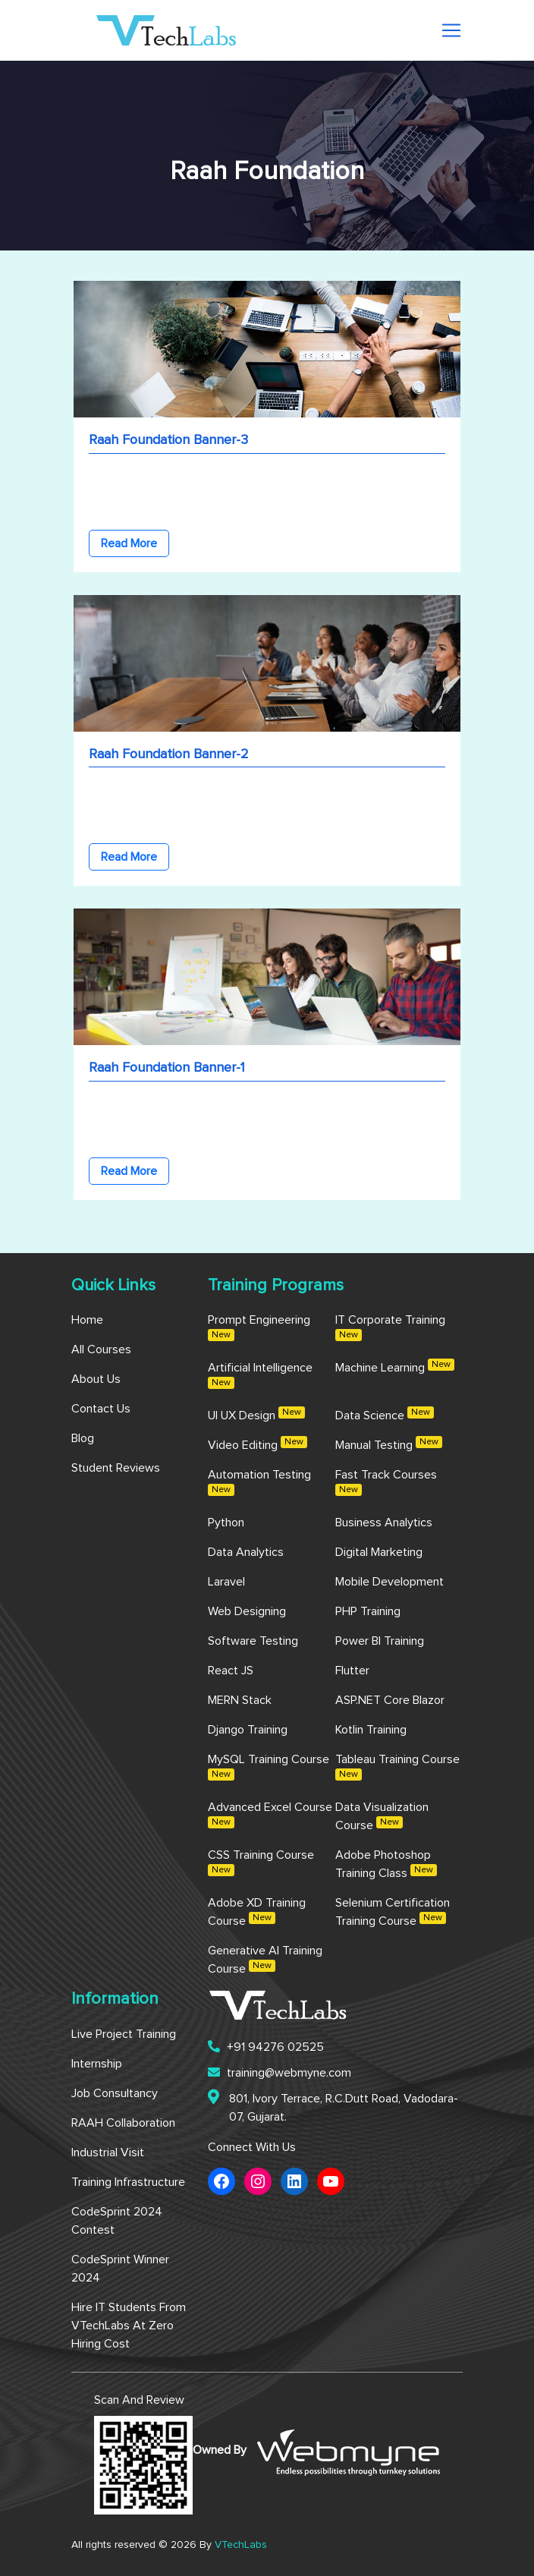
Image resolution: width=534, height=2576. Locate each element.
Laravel (226, 1582)
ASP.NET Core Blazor (389, 1700)
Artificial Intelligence (260, 1375)
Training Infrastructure (128, 2182)
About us (96, 1379)
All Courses (101, 1349)
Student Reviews (115, 1468)
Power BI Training (379, 1641)
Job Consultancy (114, 2093)
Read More (129, 543)
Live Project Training (123, 2034)
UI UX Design (256, 1414)
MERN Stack (240, 1700)
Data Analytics (246, 1552)
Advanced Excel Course (270, 1814)
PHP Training (367, 1611)
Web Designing (247, 1611)
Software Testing (253, 1641)
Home (87, 1320)
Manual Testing (388, 1443)
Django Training (247, 1730)
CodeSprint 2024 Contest (116, 2221)
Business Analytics (383, 1522)
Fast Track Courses (386, 1482)
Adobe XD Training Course (257, 1912)
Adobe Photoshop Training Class (386, 1864)
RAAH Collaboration (123, 2123)
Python (226, 1522)
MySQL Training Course (268, 1767)
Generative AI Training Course (265, 1960)
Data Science (384, 1414)
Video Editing (257, 1443)
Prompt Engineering (259, 1327)
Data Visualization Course (382, 1816)
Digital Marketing (378, 1552)
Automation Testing (259, 1482)
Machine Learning (394, 1366)
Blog (82, 1438)
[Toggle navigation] (451, 30)
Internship (96, 2064)
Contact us (100, 1409)
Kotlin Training (371, 1730)
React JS (230, 1670)
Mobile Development (389, 1582)
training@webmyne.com (279, 2072)
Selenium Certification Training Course (392, 1912)
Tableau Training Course (397, 1767)
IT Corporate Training (390, 1327)
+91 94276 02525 (266, 2046)
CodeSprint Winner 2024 (120, 2268)
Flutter (352, 1670)
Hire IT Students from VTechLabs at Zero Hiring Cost (128, 2325)
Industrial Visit (107, 2152)
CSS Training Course (261, 1862)
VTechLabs (241, 2545)
